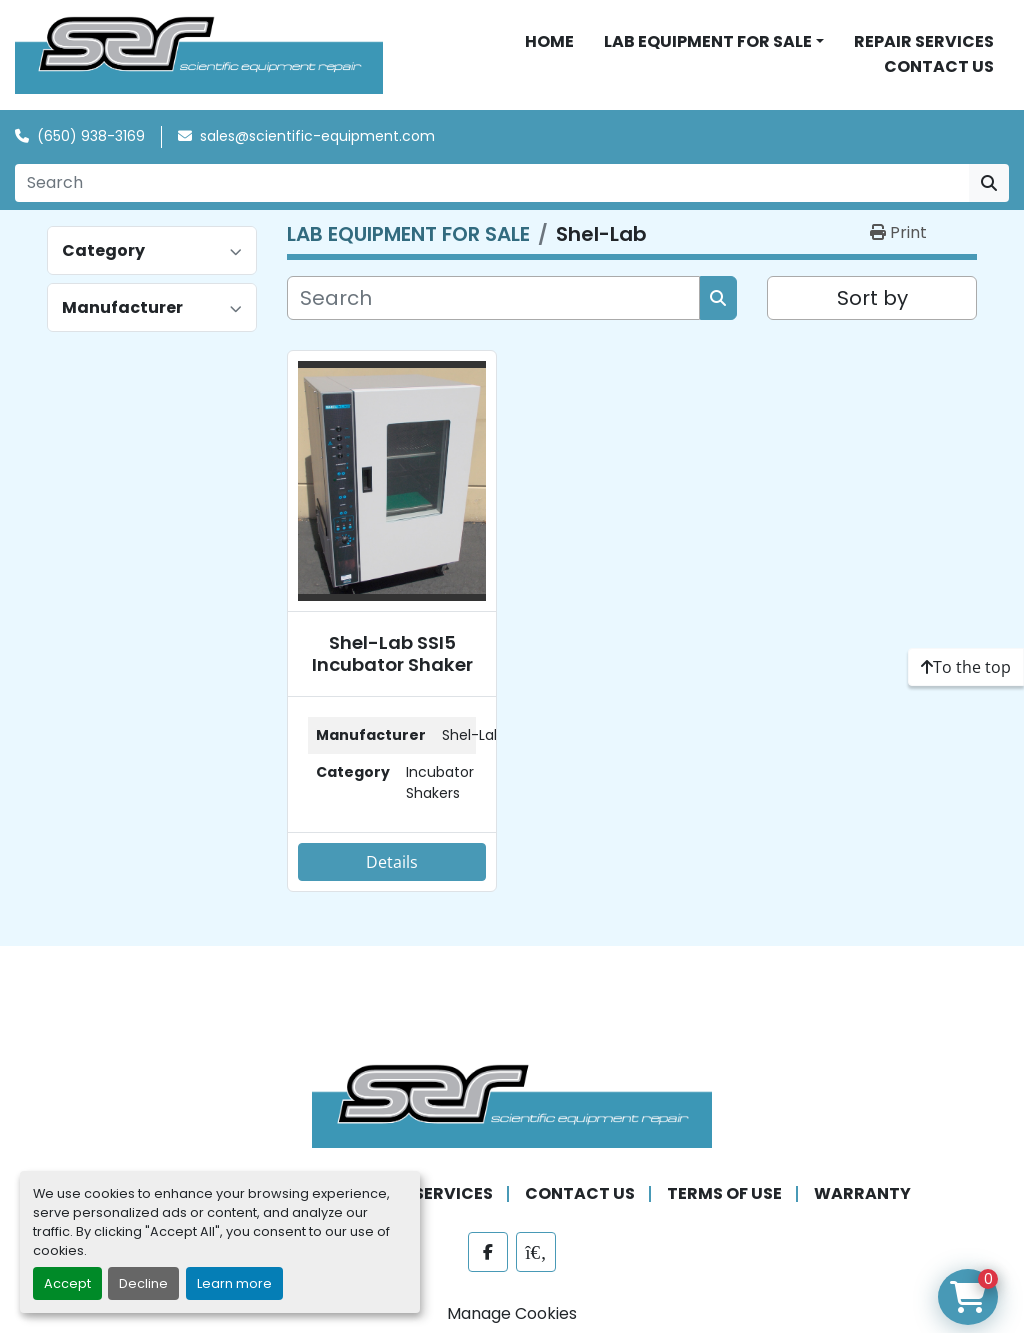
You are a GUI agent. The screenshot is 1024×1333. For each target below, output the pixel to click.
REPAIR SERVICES (924, 42)
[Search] (492, 185)
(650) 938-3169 (91, 138)
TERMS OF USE (724, 1196)
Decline (143, 1283)
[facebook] (488, 1255)
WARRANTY (862, 1196)
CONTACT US (939, 67)
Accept (67, 1283)
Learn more (234, 1283)
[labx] (536, 1255)
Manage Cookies (512, 1316)
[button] (714, 43)
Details (392, 864)
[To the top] (966, 667)
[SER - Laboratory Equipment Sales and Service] (512, 1107)
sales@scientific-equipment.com (317, 138)
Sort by (872, 300)
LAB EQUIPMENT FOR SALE (708, 42)
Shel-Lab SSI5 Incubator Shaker (392, 655)
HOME (549, 42)
